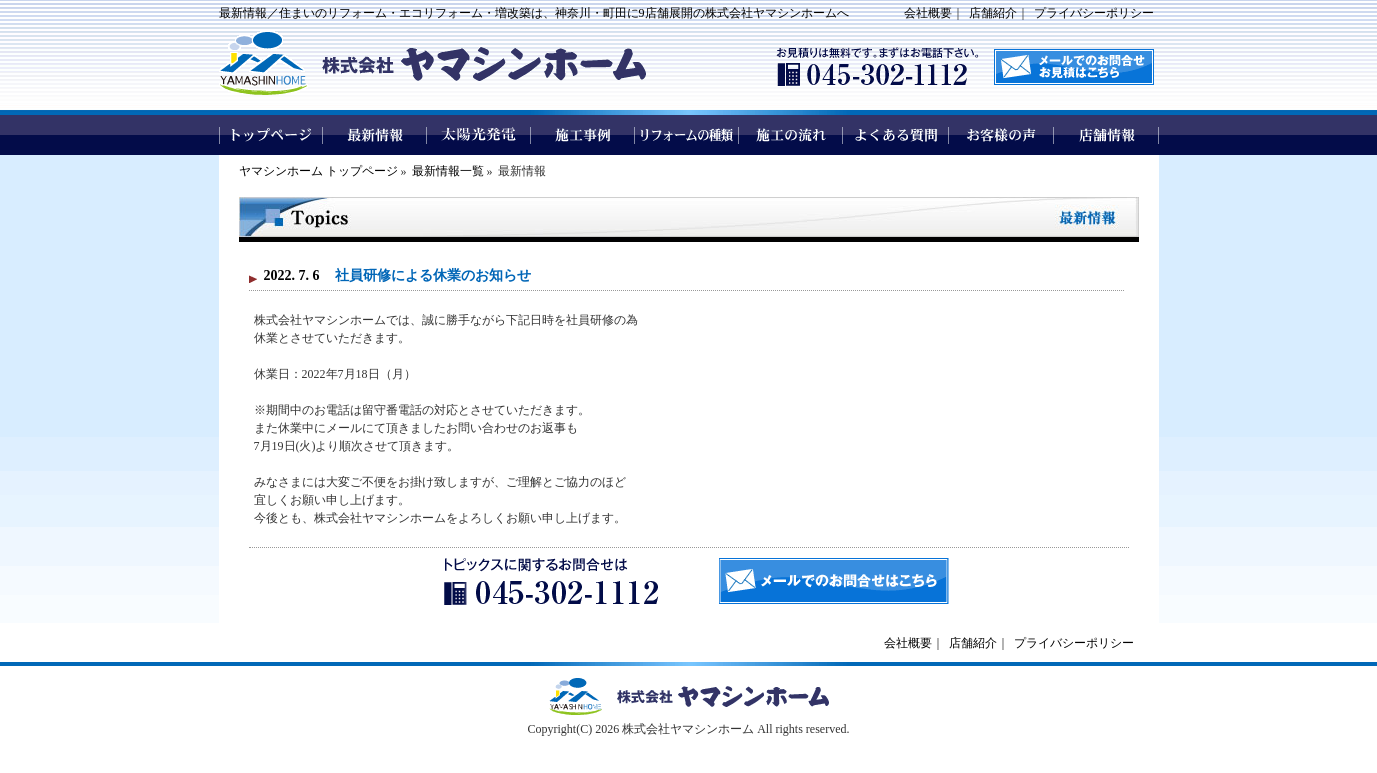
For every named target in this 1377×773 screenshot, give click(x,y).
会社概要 (928, 13)
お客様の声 (1001, 135)
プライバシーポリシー (1094, 13)
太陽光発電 (479, 135)
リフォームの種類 (687, 135)
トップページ (271, 135)
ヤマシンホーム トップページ (318, 171)
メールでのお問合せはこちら (834, 581)
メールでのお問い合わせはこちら (1074, 67)
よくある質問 (896, 135)
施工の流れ (791, 135)
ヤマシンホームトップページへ (689, 696)
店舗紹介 (993, 13)
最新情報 (375, 135)
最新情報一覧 (448, 171)
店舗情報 (1106, 135)
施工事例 (583, 135)
